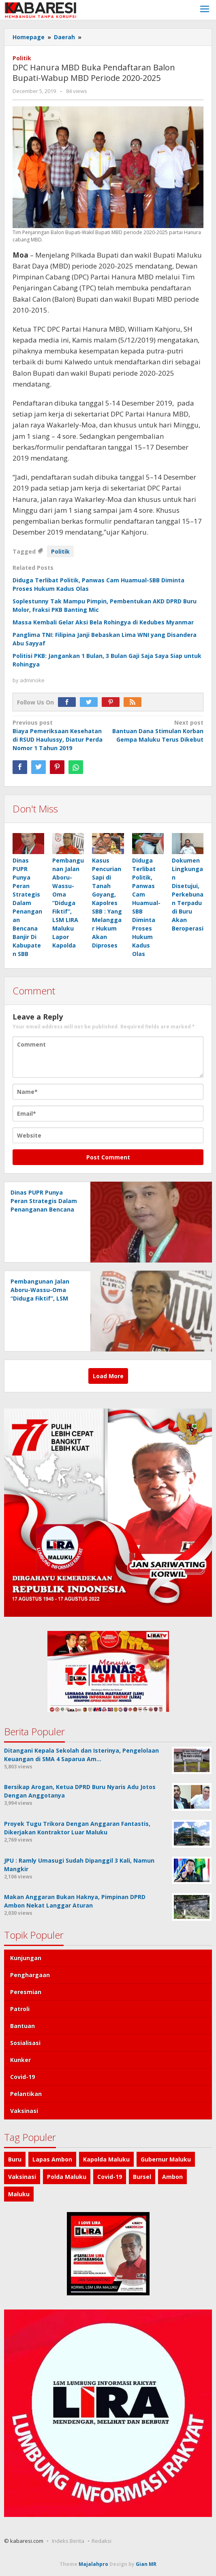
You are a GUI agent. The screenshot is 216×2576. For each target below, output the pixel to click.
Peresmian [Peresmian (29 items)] (25, 1992)
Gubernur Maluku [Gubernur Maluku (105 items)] (166, 2159)
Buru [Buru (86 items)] (14, 2159)
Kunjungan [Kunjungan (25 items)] (25, 1958)
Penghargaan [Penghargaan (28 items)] (30, 1975)
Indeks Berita (68, 2540)
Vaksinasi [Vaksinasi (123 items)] (22, 2177)
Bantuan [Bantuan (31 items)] (22, 2026)
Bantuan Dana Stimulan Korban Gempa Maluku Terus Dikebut (157, 730)
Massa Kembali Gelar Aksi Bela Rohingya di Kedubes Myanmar (103, 622)
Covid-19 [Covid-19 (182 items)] (109, 2177)
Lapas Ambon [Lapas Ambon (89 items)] (52, 2159)
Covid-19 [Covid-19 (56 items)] (22, 2077)
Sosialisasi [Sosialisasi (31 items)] (25, 2043)
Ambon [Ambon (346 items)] (172, 2177)
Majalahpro (93, 2564)
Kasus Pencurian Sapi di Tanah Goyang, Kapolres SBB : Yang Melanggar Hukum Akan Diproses (107, 903)
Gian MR (146, 2564)
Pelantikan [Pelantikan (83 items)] (26, 2094)
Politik (22, 58)
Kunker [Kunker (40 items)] (20, 2060)
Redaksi (101, 2540)
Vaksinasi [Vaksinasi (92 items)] (24, 2111)
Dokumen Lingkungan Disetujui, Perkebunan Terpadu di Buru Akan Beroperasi (187, 894)
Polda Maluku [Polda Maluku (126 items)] (66, 2177)
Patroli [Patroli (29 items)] (20, 2009)
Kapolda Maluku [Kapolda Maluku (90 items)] (106, 2159)
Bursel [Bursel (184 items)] (142, 2177)
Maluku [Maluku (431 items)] (19, 2194)
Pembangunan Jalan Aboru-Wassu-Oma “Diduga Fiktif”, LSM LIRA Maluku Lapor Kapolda (68, 903)
